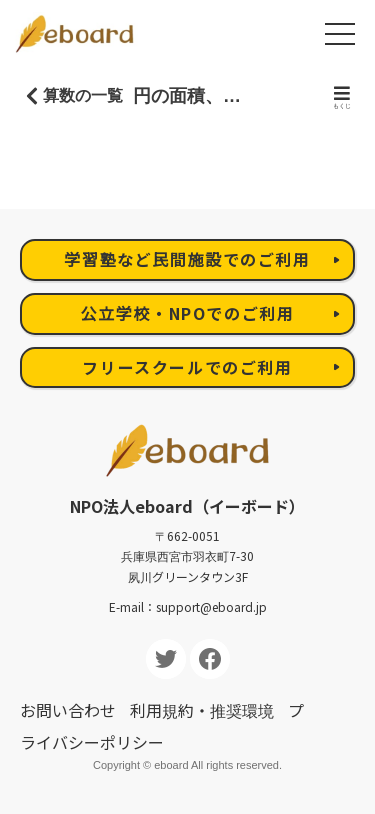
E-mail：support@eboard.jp (188, 606)
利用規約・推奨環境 (202, 710)
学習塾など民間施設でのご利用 (187, 259)
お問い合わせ (68, 710)
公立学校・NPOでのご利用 (188, 313)
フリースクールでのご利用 (187, 367)
